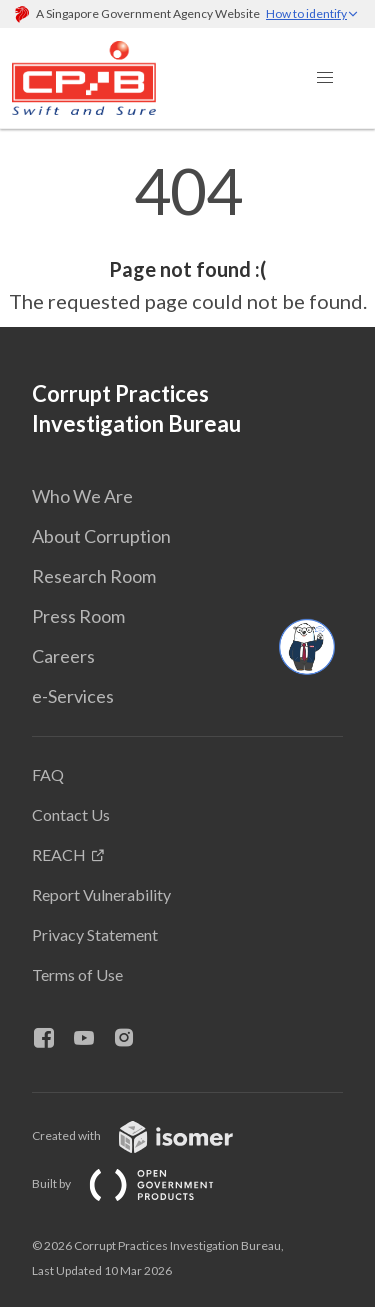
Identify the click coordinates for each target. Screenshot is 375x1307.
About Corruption (101, 536)
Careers (63, 656)
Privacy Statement (95, 934)
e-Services (73, 696)
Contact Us (71, 814)
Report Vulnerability (101, 894)
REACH (59, 854)
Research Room (94, 576)
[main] (187, 238)
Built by (139, 1183)
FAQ (48, 774)
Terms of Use (77, 974)
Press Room (78, 616)
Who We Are (82, 496)
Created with (148, 1135)
